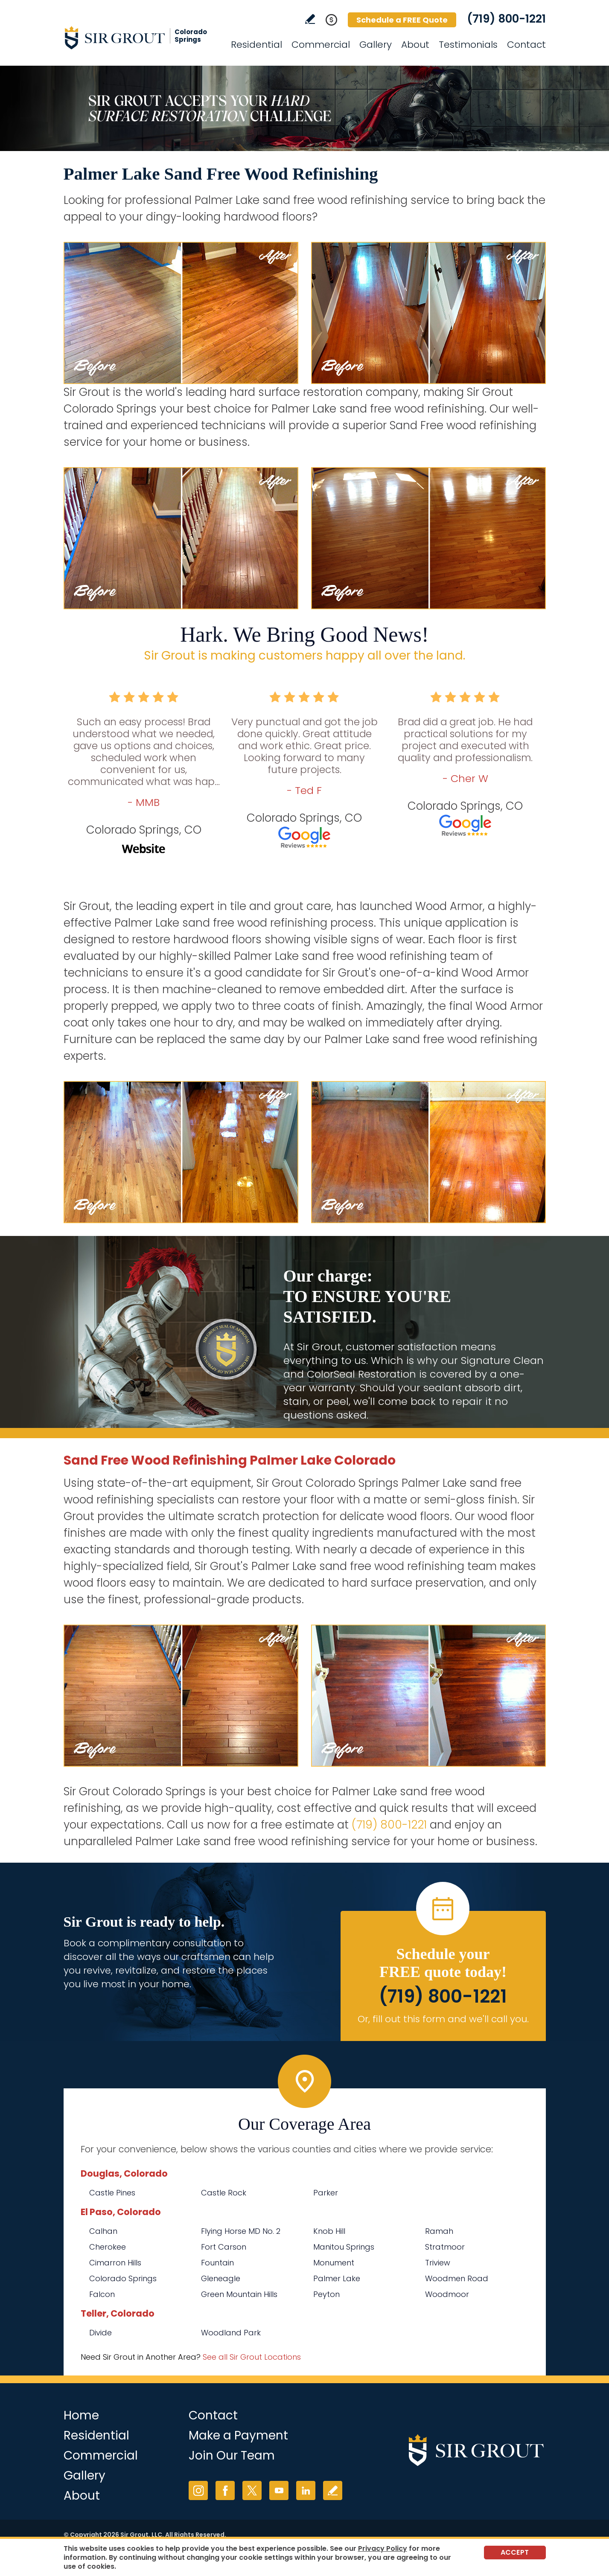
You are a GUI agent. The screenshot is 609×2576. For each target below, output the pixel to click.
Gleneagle (220, 2278)
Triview (437, 2262)
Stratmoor (445, 2247)
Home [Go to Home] (81, 2415)
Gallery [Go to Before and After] (375, 44)
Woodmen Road (456, 2278)
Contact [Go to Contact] (526, 44)
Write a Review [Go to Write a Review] (310, 19)
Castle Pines (112, 2192)
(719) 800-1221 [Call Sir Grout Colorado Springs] (506, 18)
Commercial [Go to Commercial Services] (320, 44)
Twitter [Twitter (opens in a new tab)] (252, 2490)
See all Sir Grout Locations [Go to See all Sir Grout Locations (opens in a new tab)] (252, 2357)
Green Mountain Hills (239, 2294)
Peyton (326, 2294)
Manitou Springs (343, 2247)
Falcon (102, 2294)
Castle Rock (223, 2192)
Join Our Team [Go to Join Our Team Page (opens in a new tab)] (232, 2455)
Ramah (439, 2231)
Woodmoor (447, 2294)
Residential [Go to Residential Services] (256, 44)
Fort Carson (223, 2247)
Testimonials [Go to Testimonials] (468, 44)
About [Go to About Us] (415, 44)
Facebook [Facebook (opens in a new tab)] (225, 2490)
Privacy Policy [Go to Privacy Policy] (382, 2548)
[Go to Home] (140, 37)
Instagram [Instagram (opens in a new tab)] (198, 2490)
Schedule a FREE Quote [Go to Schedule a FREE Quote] (402, 20)
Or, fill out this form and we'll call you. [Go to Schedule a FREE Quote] (443, 2019)
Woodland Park (231, 2332)
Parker (325, 2192)
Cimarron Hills (115, 2262)
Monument (333, 2262)
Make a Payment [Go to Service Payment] (238, 2435)
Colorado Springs (123, 2278)
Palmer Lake (336, 2278)
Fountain (217, 2262)
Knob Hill (329, 2231)
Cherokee (107, 2247)
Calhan (103, 2231)
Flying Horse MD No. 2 (240, 2231)
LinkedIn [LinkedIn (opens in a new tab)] (305, 2490)
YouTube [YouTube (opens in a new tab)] (278, 2490)
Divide (100, 2332)
